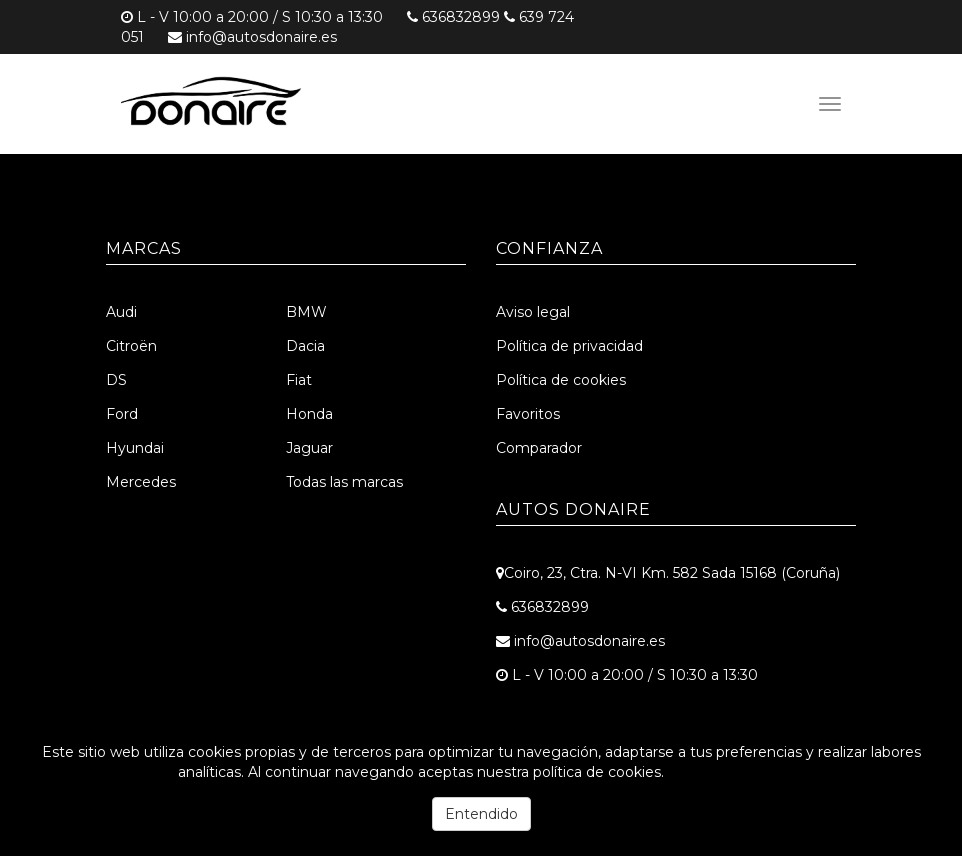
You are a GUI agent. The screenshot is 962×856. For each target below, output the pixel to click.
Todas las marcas (344, 482)
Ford (122, 414)
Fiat (299, 380)
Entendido (481, 814)
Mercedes (141, 482)
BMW (306, 312)
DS (116, 380)
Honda (309, 414)
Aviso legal (533, 312)
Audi (121, 312)
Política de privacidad (569, 346)
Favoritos (528, 414)
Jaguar (309, 448)
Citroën (131, 346)
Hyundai (135, 448)
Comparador (539, 448)
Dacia (305, 346)
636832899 (461, 17)
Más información (726, 772)
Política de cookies (561, 380)
